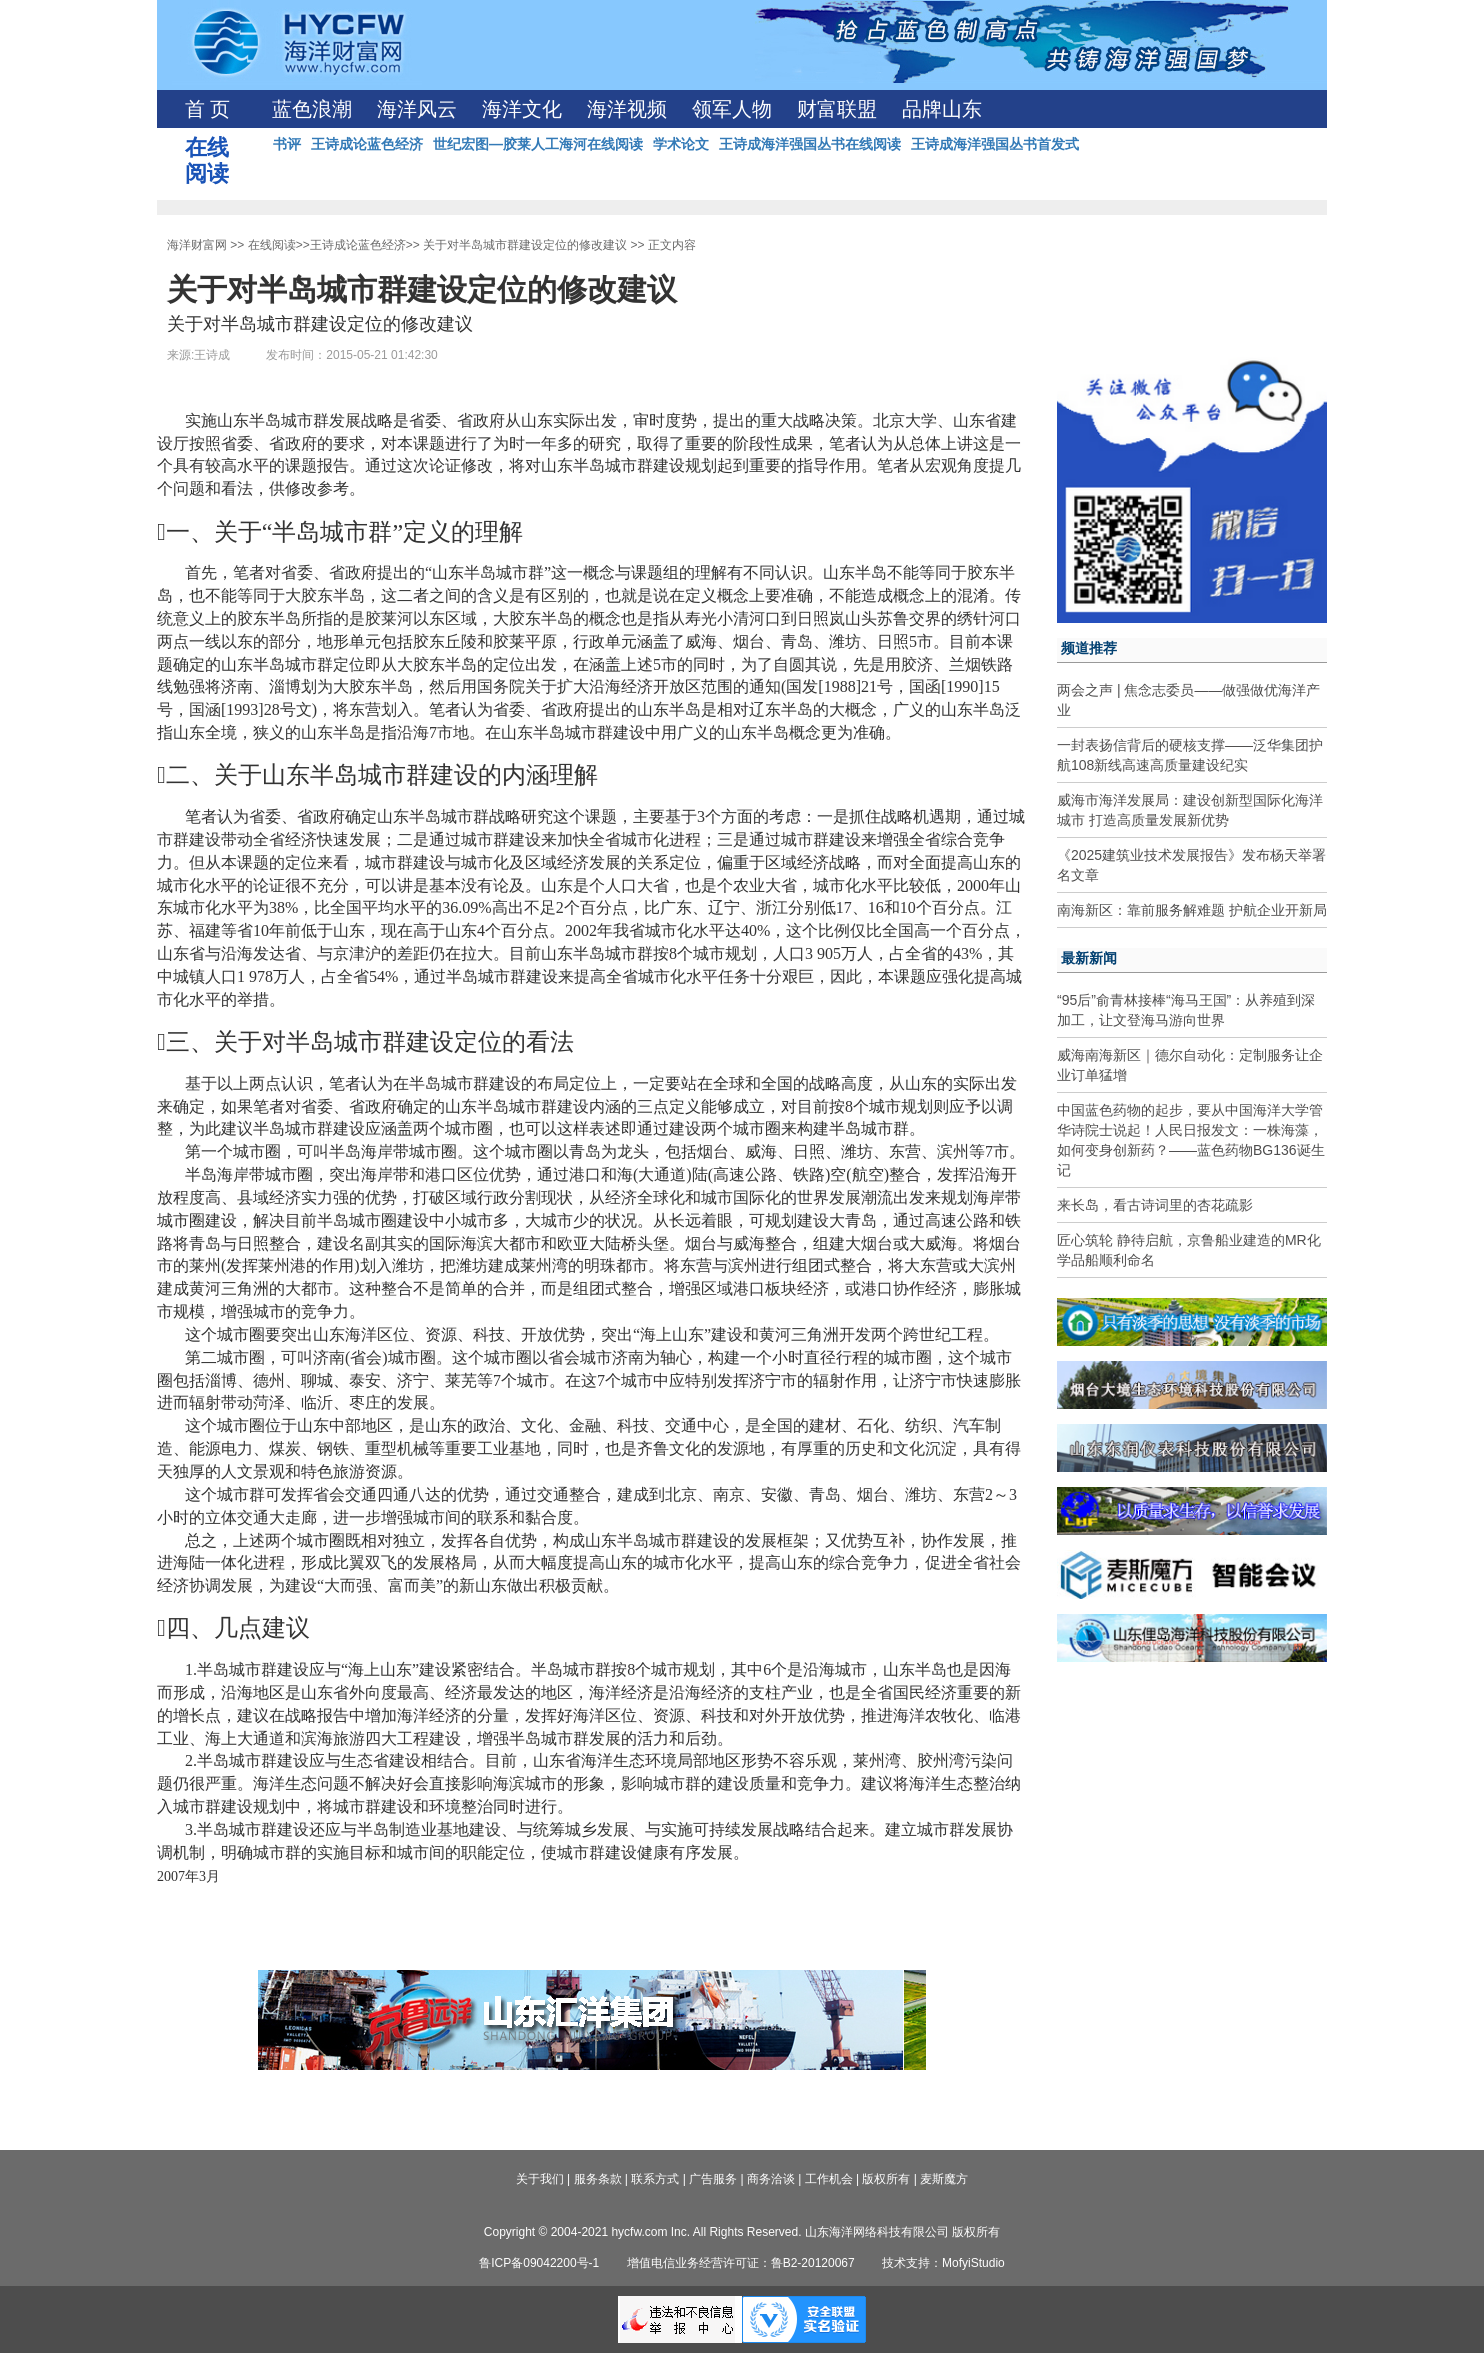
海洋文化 (522, 109)
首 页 (207, 109)
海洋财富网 (197, 245)
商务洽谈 (771, 2179)
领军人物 (732, 109)
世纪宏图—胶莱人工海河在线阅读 (538, 144)
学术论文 (681, 144)
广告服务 (713, 2179)
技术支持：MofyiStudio (943, 2263)
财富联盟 (837, 109)
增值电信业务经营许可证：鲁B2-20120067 (741, 2263)
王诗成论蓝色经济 (367, 144)
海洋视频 (627, 109)
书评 (287, 144)
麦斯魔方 (944, 2179)
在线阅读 (272, 245)
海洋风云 (417, 109)
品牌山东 (942, 109)
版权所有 (886, 2179)
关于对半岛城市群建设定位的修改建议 (525, 245)
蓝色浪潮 (312, 109)
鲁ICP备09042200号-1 (539, 2263)
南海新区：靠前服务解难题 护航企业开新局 (1192, 910)
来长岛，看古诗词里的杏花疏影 (1155, 1205)
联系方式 (655, 2179)
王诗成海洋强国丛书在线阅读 (810, 144)
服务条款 (598, 2179)
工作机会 (829, 2179)
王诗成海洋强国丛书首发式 (995, 144)
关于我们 (540, 2179)
